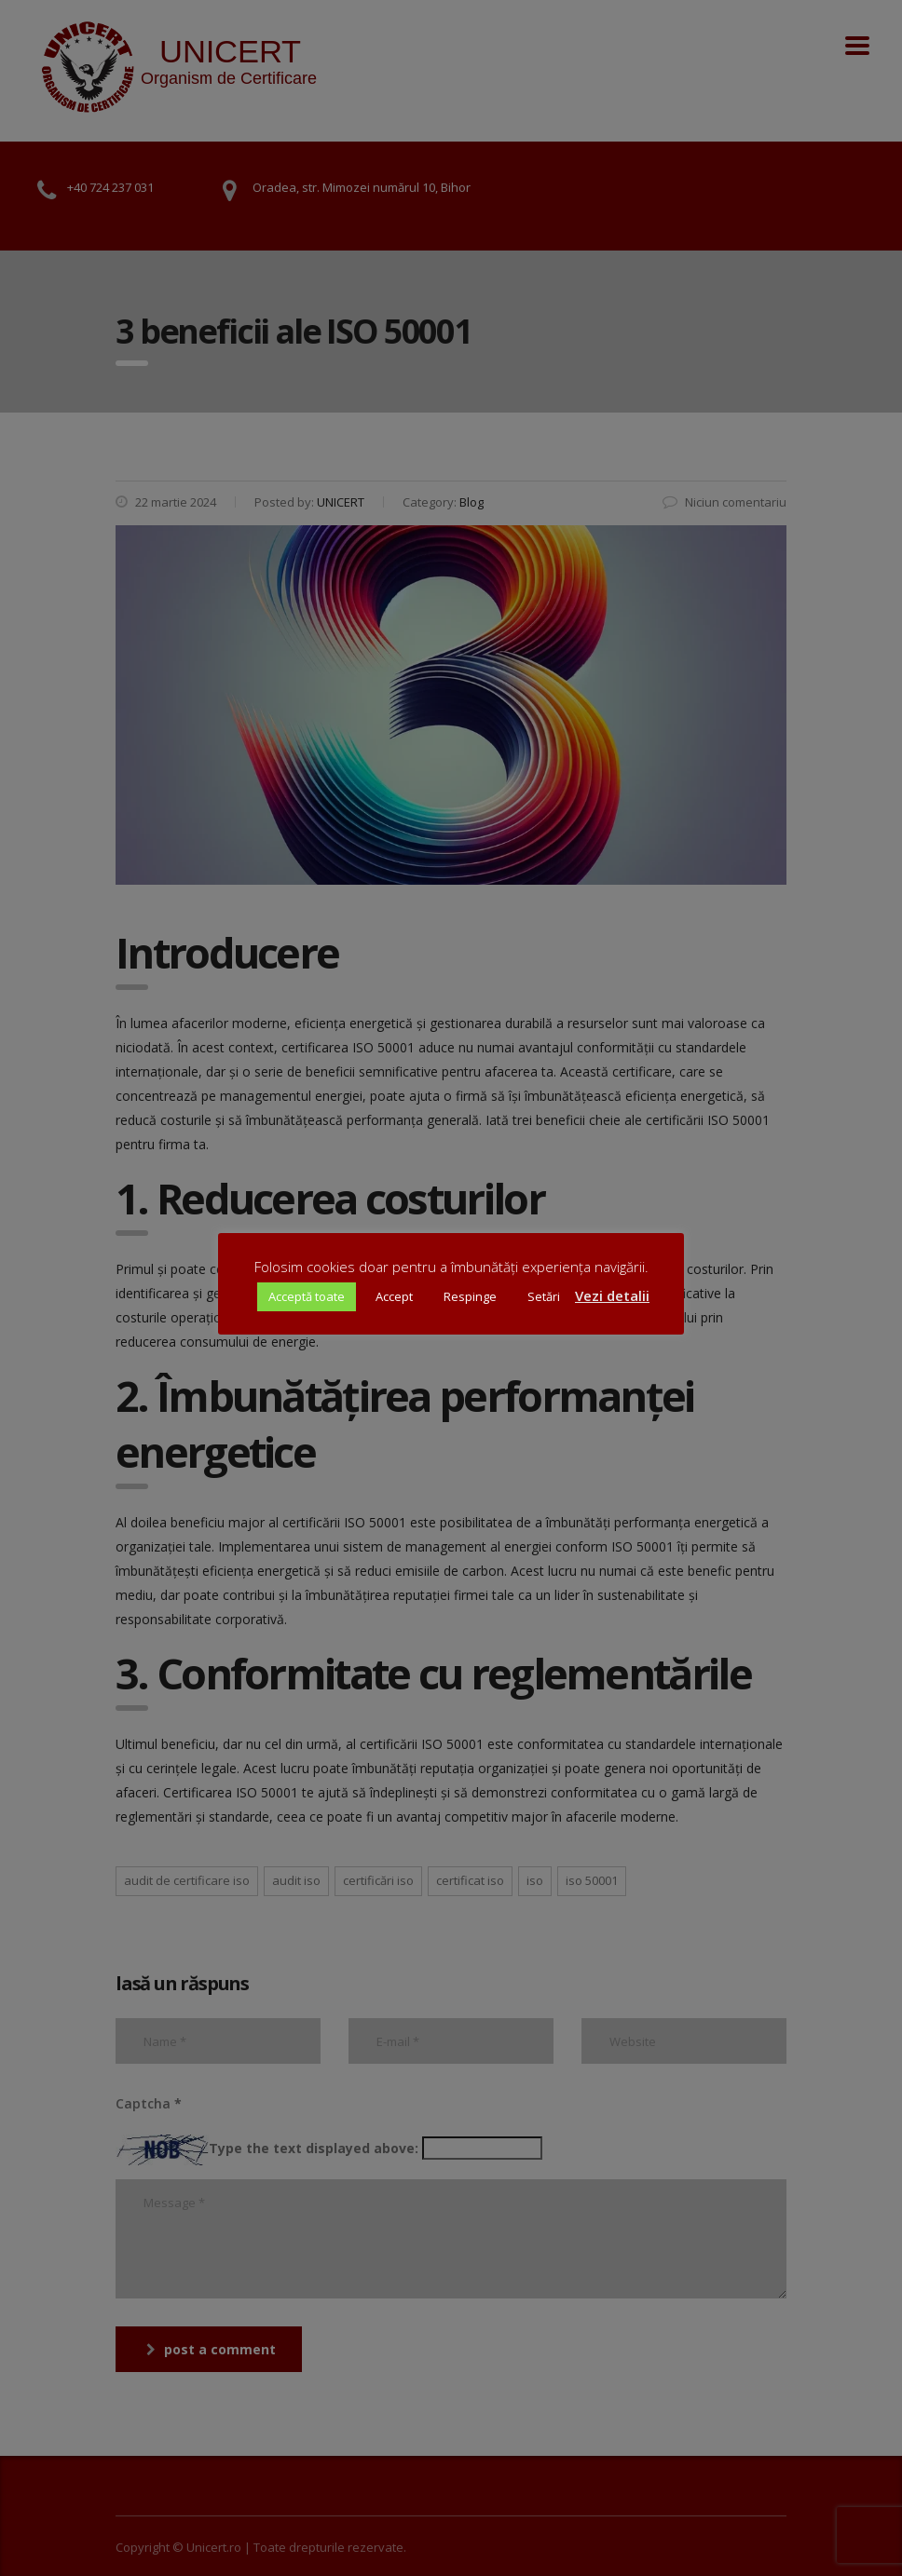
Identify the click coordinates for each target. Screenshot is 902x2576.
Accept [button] (394, 1296)
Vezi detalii (612, 1295)
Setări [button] (543, 1296)
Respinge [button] (470, 1296)
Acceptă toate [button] (306, 1296)
